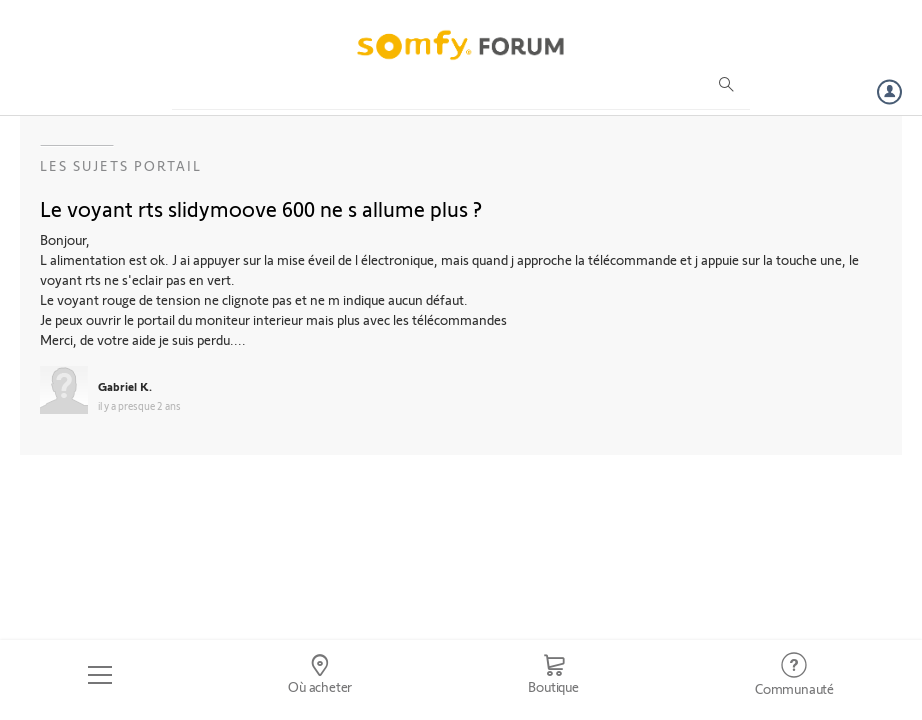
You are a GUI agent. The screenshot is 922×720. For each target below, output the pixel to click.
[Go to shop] (553, 675)
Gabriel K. (125, 386)
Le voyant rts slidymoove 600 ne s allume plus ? (261, 208)
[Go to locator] (320, 675)
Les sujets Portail (121, 165)
